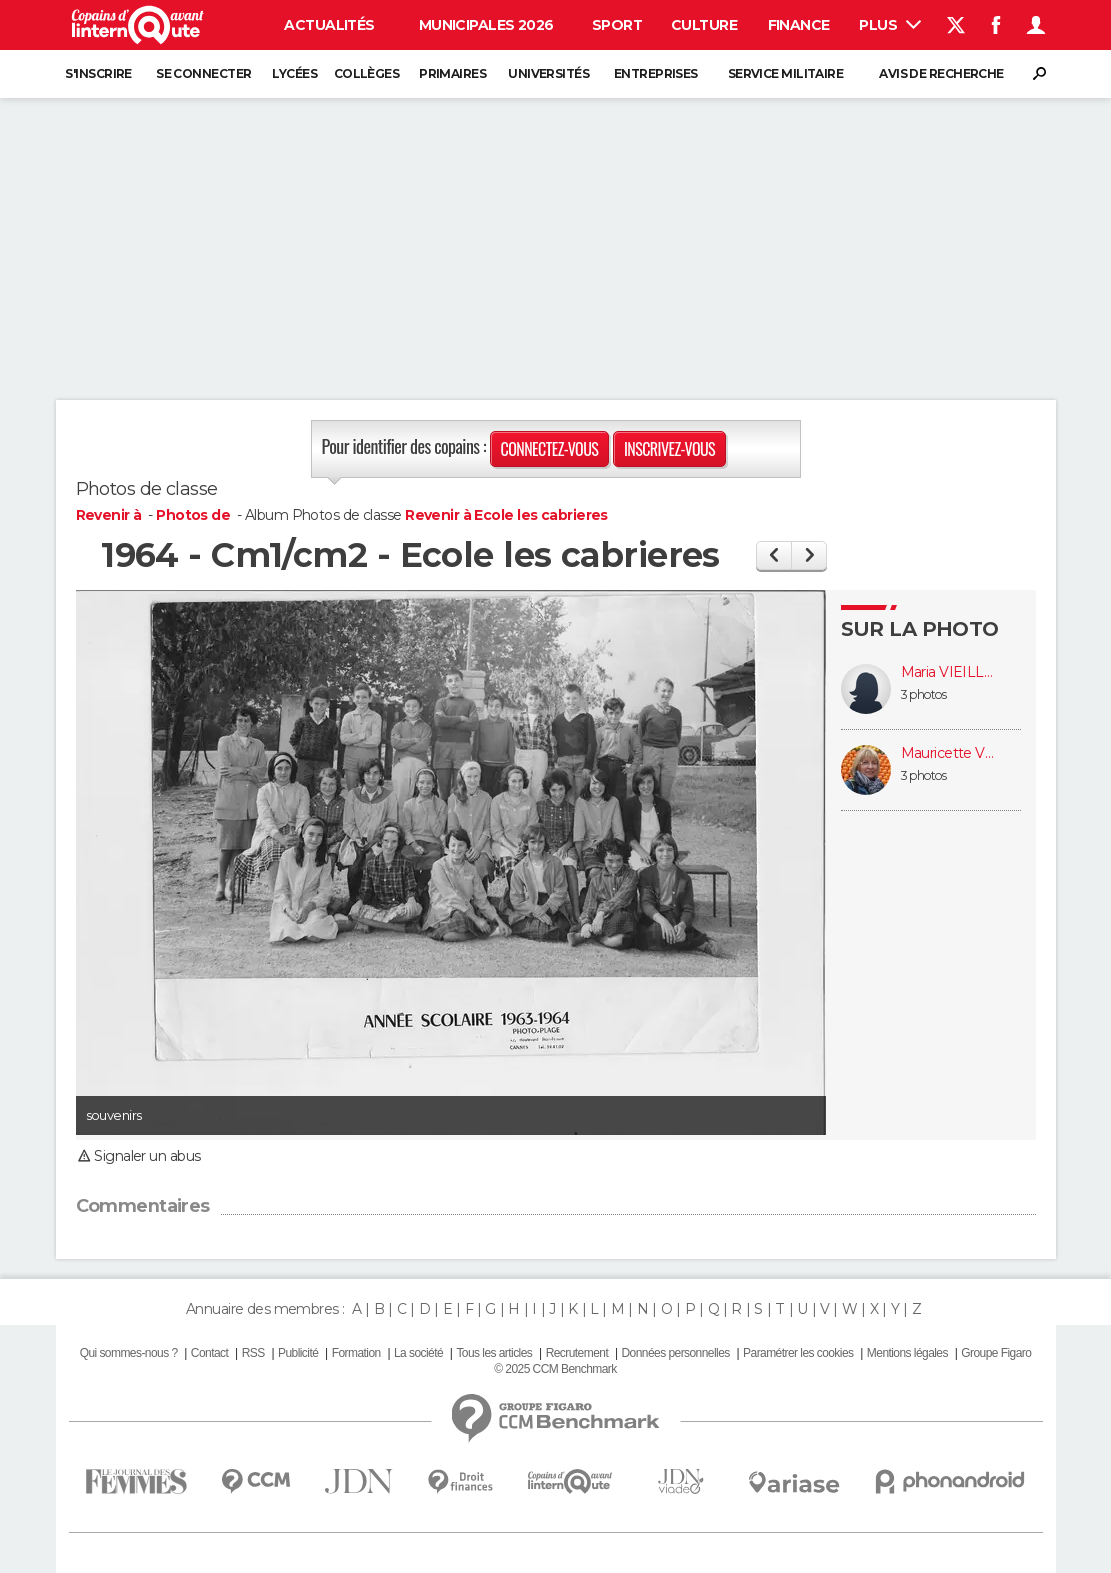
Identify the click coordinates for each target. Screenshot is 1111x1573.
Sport (617, 25)
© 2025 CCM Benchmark (555, 1369)
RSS (253, 1353)
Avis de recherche (941, 73)
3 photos (924, 694)
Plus (889, 25)
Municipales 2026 (486, 25)
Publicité (298, 1353)
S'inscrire (98, 73)
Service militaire (785, 73)
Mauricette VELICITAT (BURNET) (951, 753)
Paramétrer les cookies (798, 1353)
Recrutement (577, 1353)
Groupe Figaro (996, 1353)
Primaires (452, 73)
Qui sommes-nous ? (129, 1353)
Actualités (329, 25)
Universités (548, 73)
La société (418, 1353)
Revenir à (110, 515)
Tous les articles (494, 1353)
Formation (356, 1353)
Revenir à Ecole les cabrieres (506, 515)
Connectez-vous (550, 449)
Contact (209, 1353)
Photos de (194, 515)
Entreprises (656, 73)
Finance (799, 25)
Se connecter (203, 73)
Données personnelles (676, 1353)
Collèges (367, 73)
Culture (704, 25)
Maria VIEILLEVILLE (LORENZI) (951, 672)
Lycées (294, 73)
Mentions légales (907, 1353)
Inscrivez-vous (669, 449)
